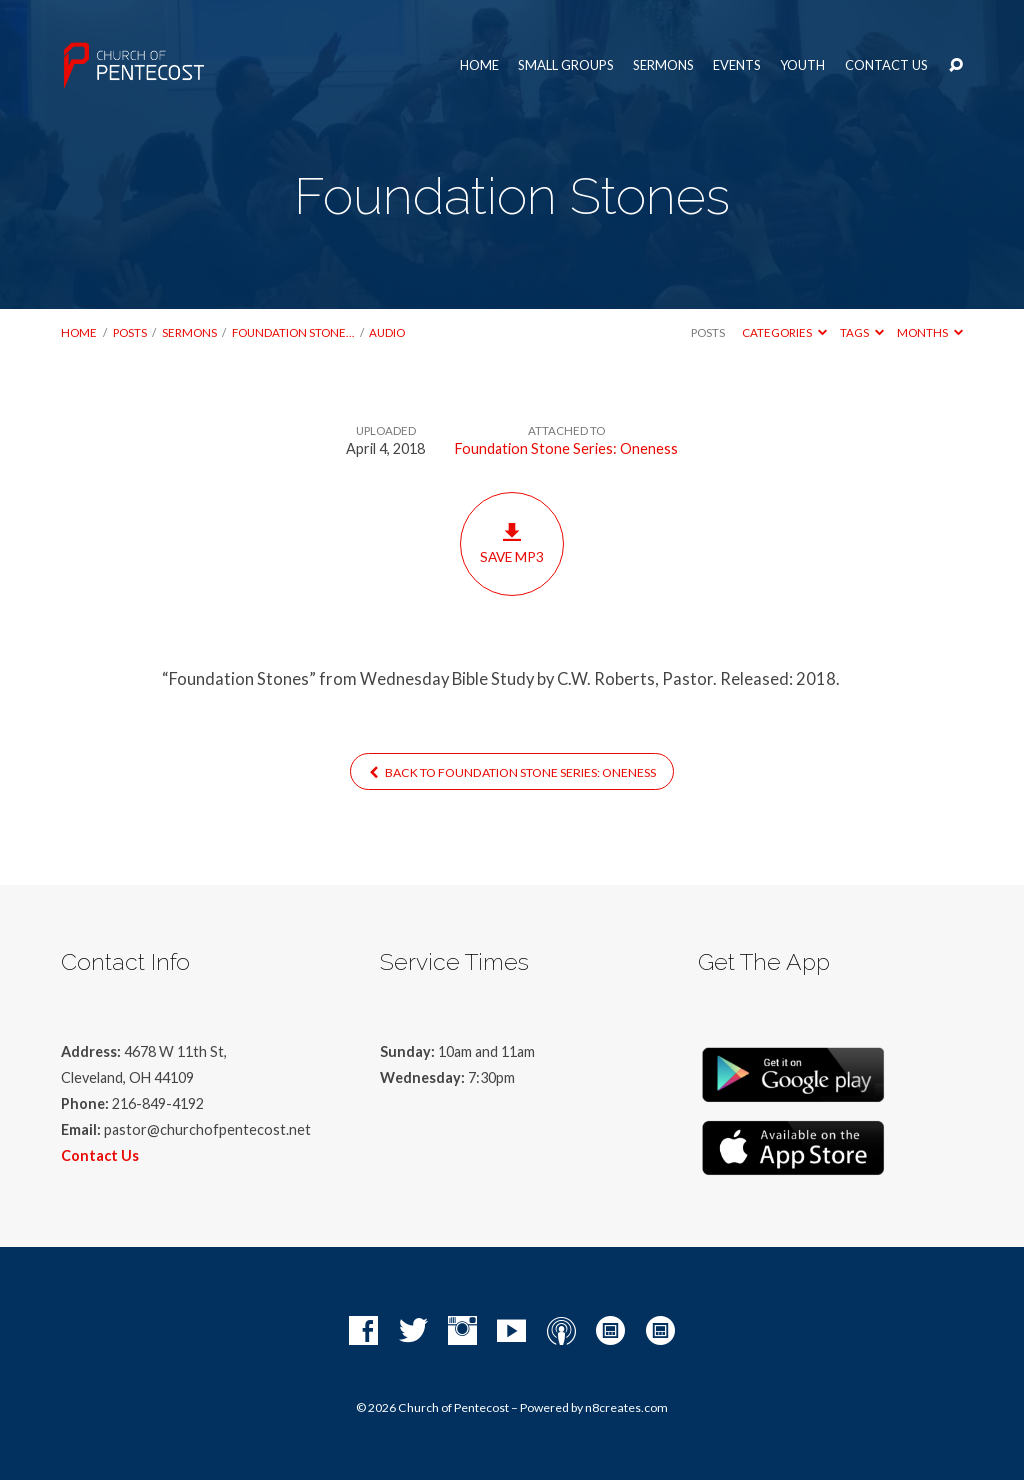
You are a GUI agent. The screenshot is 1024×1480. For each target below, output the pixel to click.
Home (479, 65)
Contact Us (886, 65)
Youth (802, 65)
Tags (862, 332)
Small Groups (566, 65)
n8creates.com (626, 1407)
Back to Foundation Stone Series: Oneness (512, 772)
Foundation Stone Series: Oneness (566, 448)
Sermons (663, 65)
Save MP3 (511, 543)
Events (737, 65)
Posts (130, 332)
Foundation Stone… (293, 332)
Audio (387, 332)
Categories (784, 332)
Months (930, 332)
